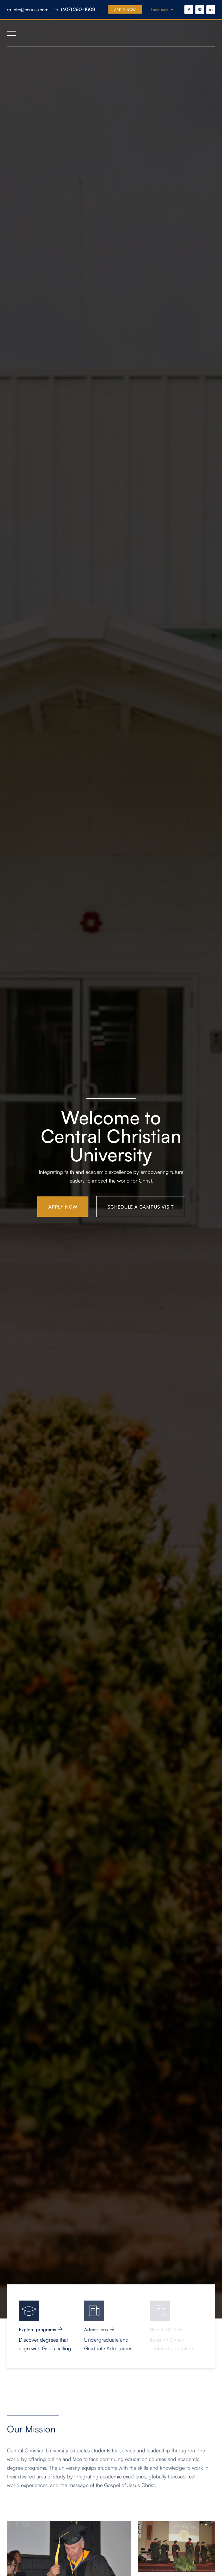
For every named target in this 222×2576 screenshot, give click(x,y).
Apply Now (125, 9)
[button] (165, 9)
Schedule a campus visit (141, 1206)
